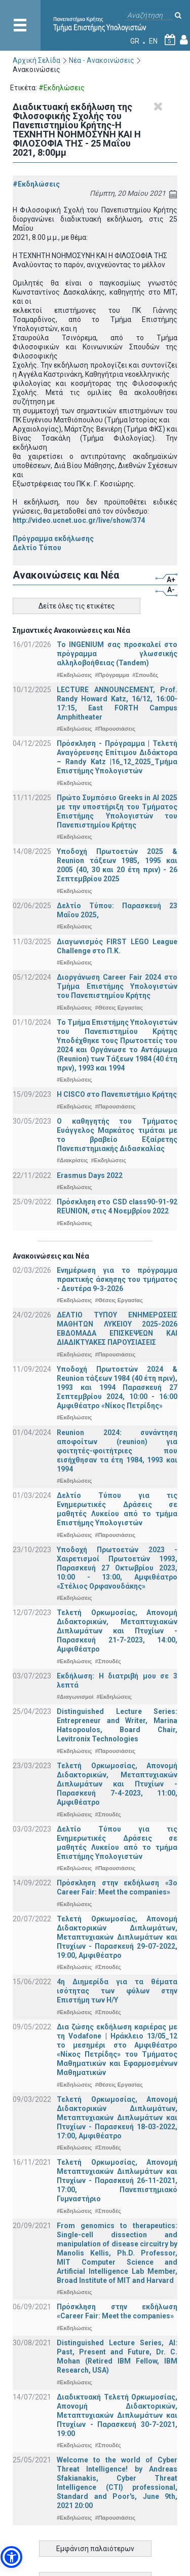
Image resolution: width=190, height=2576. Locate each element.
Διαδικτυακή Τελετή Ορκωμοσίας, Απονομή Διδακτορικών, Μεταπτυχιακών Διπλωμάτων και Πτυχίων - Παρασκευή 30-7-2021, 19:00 (117, 2415)
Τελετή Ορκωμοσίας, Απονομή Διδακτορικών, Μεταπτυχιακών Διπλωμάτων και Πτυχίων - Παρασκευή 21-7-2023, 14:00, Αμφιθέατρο (117, 1630)
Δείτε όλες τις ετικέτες (77, 606)
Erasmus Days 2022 (90, 1175)
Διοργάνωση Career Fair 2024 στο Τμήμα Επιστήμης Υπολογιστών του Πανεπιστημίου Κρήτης (117, 986)
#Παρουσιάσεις (115, 729)
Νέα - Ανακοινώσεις (101, 60)
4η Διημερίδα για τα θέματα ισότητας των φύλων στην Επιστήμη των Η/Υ (117, 1991)
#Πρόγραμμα (112, 675)
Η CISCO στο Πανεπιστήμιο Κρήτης (117, 1094)
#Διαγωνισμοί (75, 1697)
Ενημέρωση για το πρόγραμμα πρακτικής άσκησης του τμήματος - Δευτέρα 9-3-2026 (117, 1279)
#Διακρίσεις (72, 1160)
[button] (11, 2557)
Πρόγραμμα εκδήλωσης (53, 538)
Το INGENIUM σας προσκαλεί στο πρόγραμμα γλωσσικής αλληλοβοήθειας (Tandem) (117, 653)
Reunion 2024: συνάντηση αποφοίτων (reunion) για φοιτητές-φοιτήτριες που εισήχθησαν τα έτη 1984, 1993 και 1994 (117, 1450)
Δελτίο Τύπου (37, 548)
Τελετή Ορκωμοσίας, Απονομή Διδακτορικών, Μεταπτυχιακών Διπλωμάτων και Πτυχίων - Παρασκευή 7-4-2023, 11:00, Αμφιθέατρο (117, 1784)
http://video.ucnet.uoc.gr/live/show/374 (79, 520)
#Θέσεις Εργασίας (119, 1008)
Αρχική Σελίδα (36, 60)
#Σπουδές (145, 675)
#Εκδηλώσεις (36, 184)
